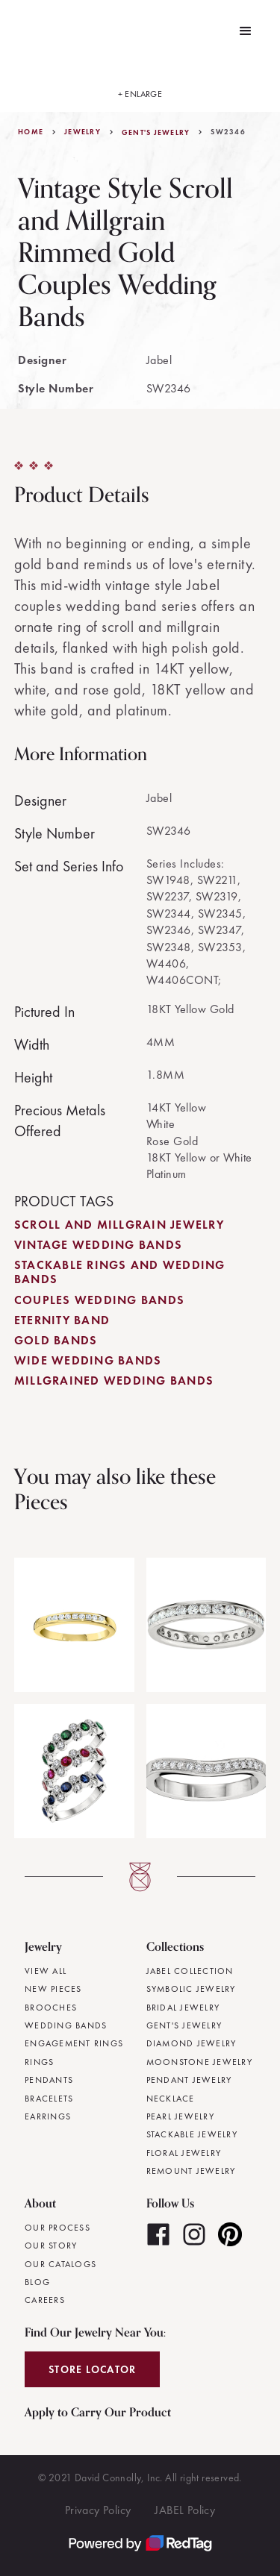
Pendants (49, 2080)
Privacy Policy (98, 2510)
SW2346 (228, 132)
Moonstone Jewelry (199, 2062)
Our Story (51, 2245)
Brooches (51, 2007)
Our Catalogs (60, 2264)
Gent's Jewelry (156, 132)
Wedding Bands (66, 2025)
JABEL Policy (185, 2510)
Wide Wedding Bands (88, 1360)
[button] (245, 31)
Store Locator (92, 2369)
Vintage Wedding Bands (98, 1245)
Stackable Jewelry (191, 2134)
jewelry (82, 132)
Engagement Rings (74, 2043)
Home (30, 132)
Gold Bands (56, 1340)
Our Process (57, 2227)
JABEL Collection (190, 1971)
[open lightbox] (140, 87)
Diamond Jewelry (191, 2043)
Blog (37, 2282)
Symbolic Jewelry (191, 1989)
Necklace (170, 2098)
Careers (45, 2300)
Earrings (48, 2116)
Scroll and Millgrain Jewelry (119, 1225)
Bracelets (49, 2098)
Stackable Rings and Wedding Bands (119, 1272)
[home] (21, 31)
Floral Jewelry (184, 2153)
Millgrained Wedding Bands (114, 1380)
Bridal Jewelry (183, 2007)
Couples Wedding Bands (99, 1300)
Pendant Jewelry (189, 2080)
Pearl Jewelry (180, 2116)
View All (45, 1971)
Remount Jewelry (191, 2171)
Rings (39, 2062)
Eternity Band (62, 1320)
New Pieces (53, 1989)
